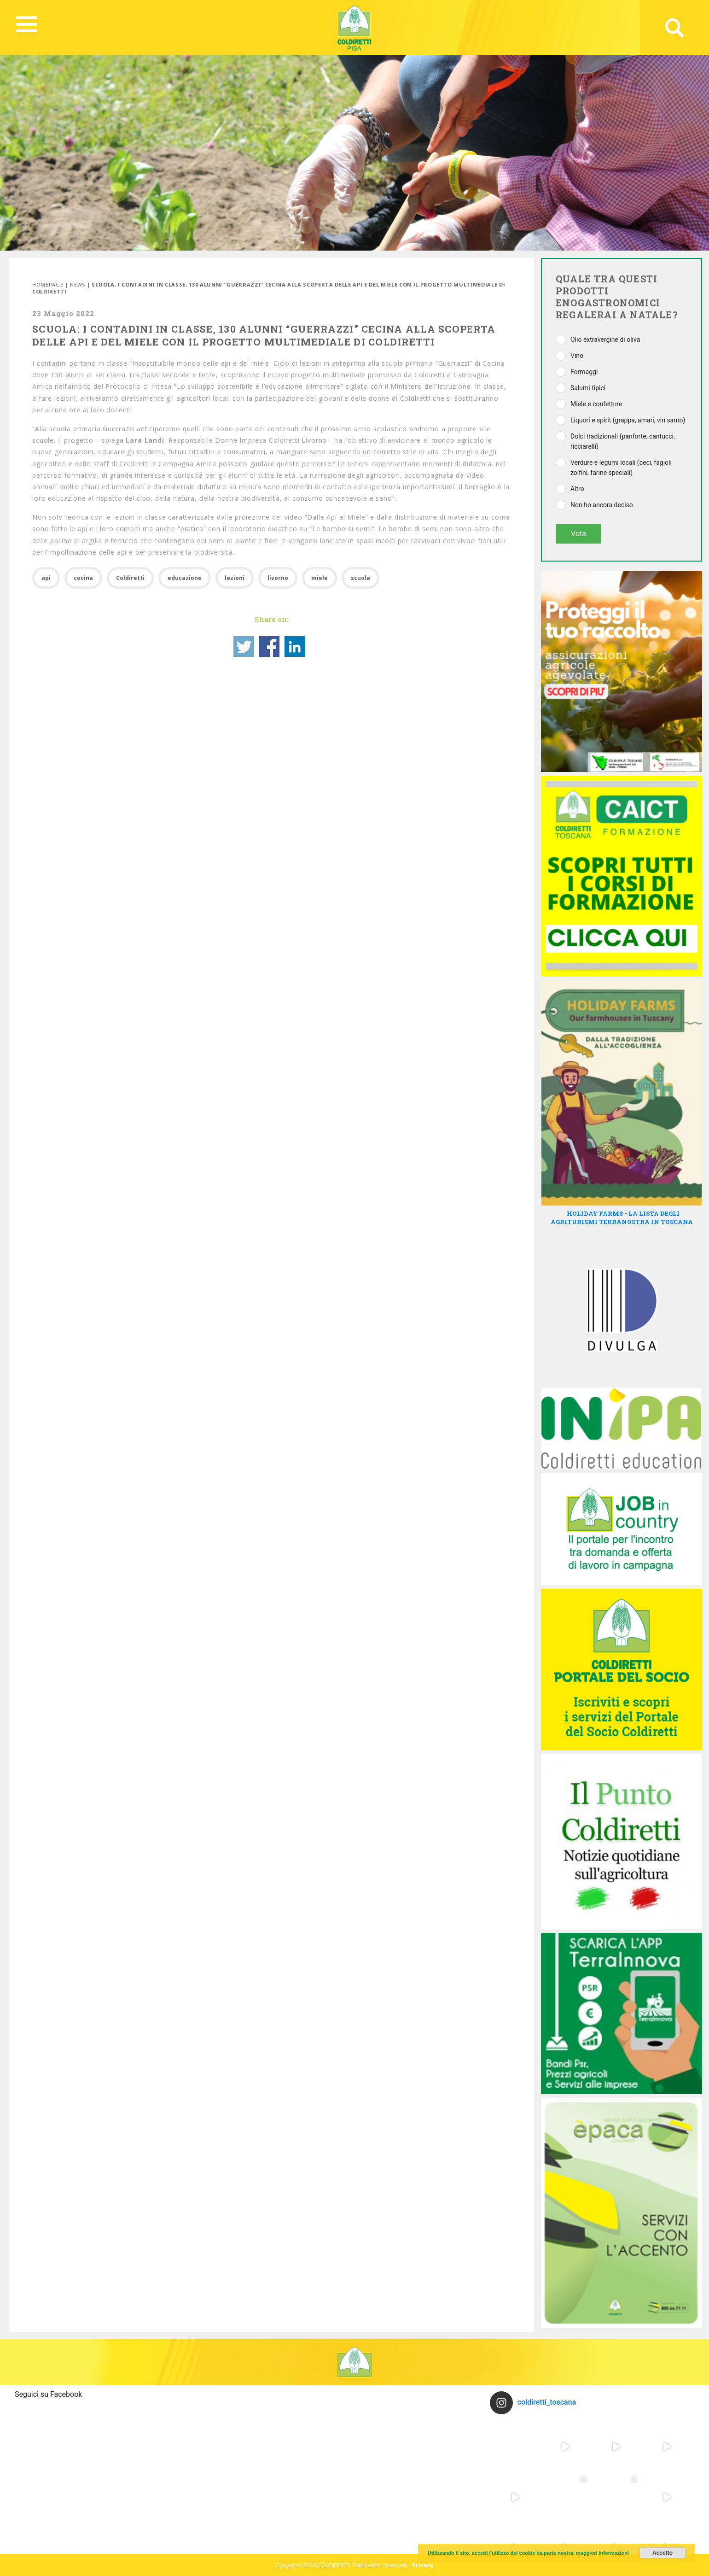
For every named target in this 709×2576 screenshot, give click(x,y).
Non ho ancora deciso (601, 505)
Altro (577, 488)
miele (319, 578)
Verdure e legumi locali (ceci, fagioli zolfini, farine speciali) (621, 467)
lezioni (234, 578)
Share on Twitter (243, 646)
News (77, 284)
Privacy (423, 2565)
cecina (83, 578)
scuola (360, 578)
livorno (277, 578)
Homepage (47, 284)
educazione (185, 578)
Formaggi (584, 371)
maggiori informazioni (602, 2553)
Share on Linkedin (295, 646)
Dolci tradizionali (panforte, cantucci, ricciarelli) (622, 441)
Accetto (662, 2553)
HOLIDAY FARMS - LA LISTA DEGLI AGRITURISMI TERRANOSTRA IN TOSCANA (622, 1217)
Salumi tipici (587, 388)
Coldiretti (130, 578)
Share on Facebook (269, 646)
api (46, 578)
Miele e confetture (596, 404)
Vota (578, 533)
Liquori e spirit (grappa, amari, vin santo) (627, 420)
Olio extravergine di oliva (605, 339)
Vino (576, 355)
